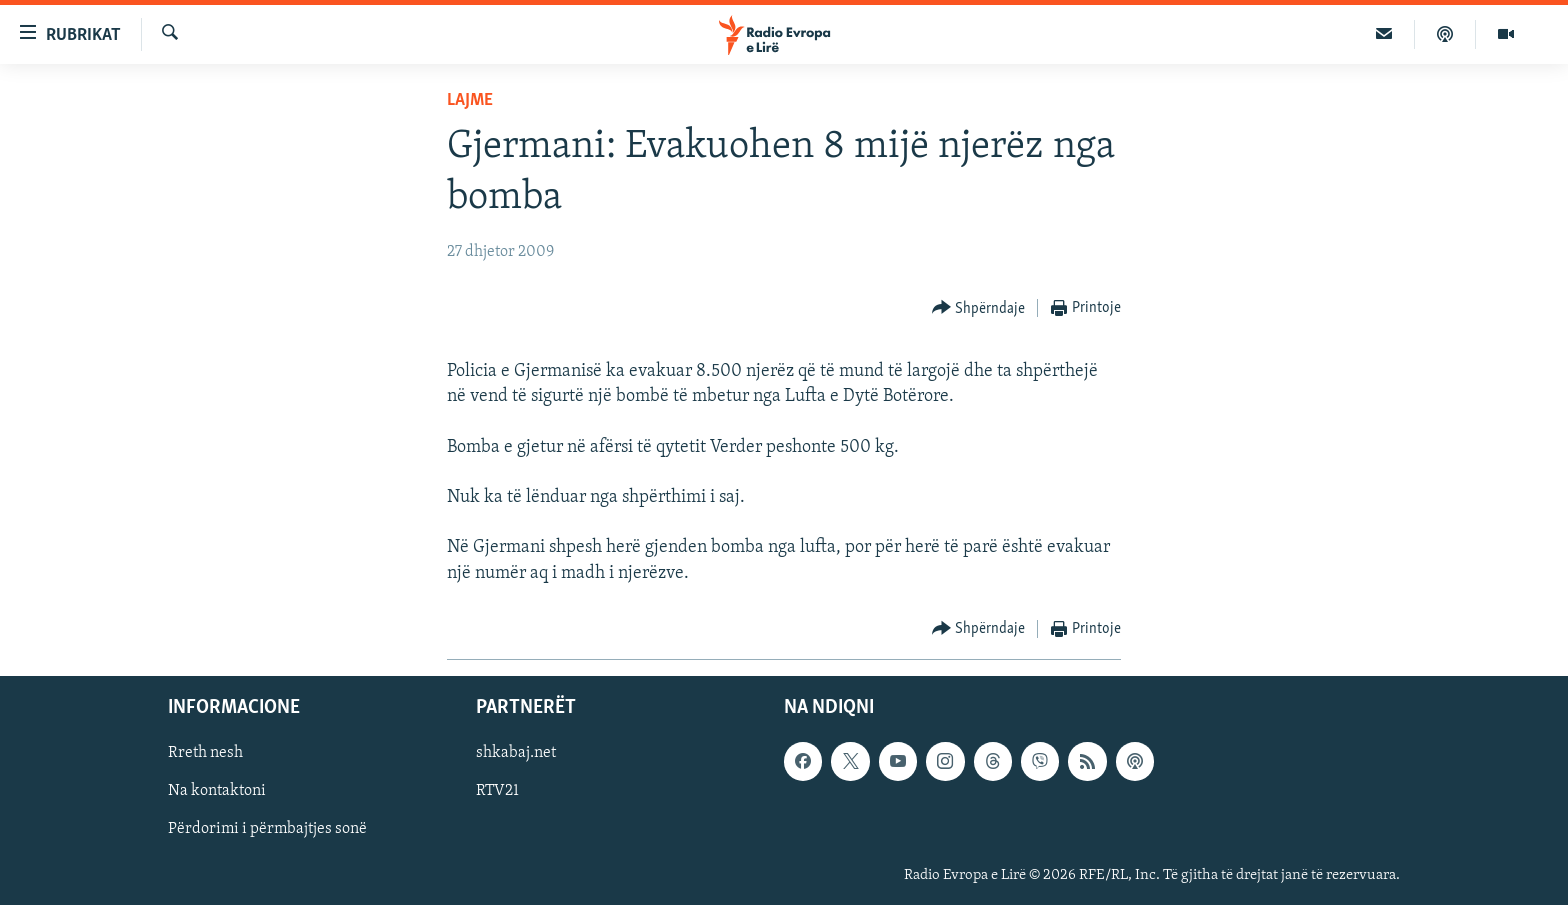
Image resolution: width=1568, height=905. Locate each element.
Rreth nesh (205, 753)
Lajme (470, 100)
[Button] (979, 308)
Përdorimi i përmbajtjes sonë (267, 829)
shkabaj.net (516, 753)
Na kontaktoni (217, 791)
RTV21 (497, 791)
